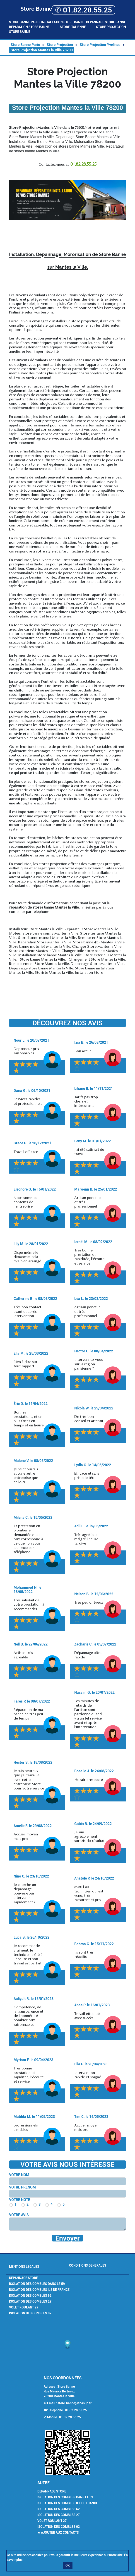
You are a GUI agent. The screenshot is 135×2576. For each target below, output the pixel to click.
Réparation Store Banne (29, 27)
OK (67, 2565)
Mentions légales (24, 2266)
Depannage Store (23, 2278)
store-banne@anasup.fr (75, 2403)
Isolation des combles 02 (30, 2313)
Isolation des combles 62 (30, 2295)
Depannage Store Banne (106, 22)
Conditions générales (87, 2265)
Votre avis (19, 2215)
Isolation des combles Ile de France (39, 2289)
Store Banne (19, 31)
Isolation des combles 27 (30, 2301)
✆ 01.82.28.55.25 (83, 10)
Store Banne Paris (24, 22)
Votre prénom (22, 2187)
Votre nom (19, 2175)
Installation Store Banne (62, 22)
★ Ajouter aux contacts (58, 2532)
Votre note (19, 2200)
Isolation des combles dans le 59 (37, 2284)
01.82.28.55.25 (76, 2410)
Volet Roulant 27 (23, 2307)
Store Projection (111, 27)
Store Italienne (73, 27)
